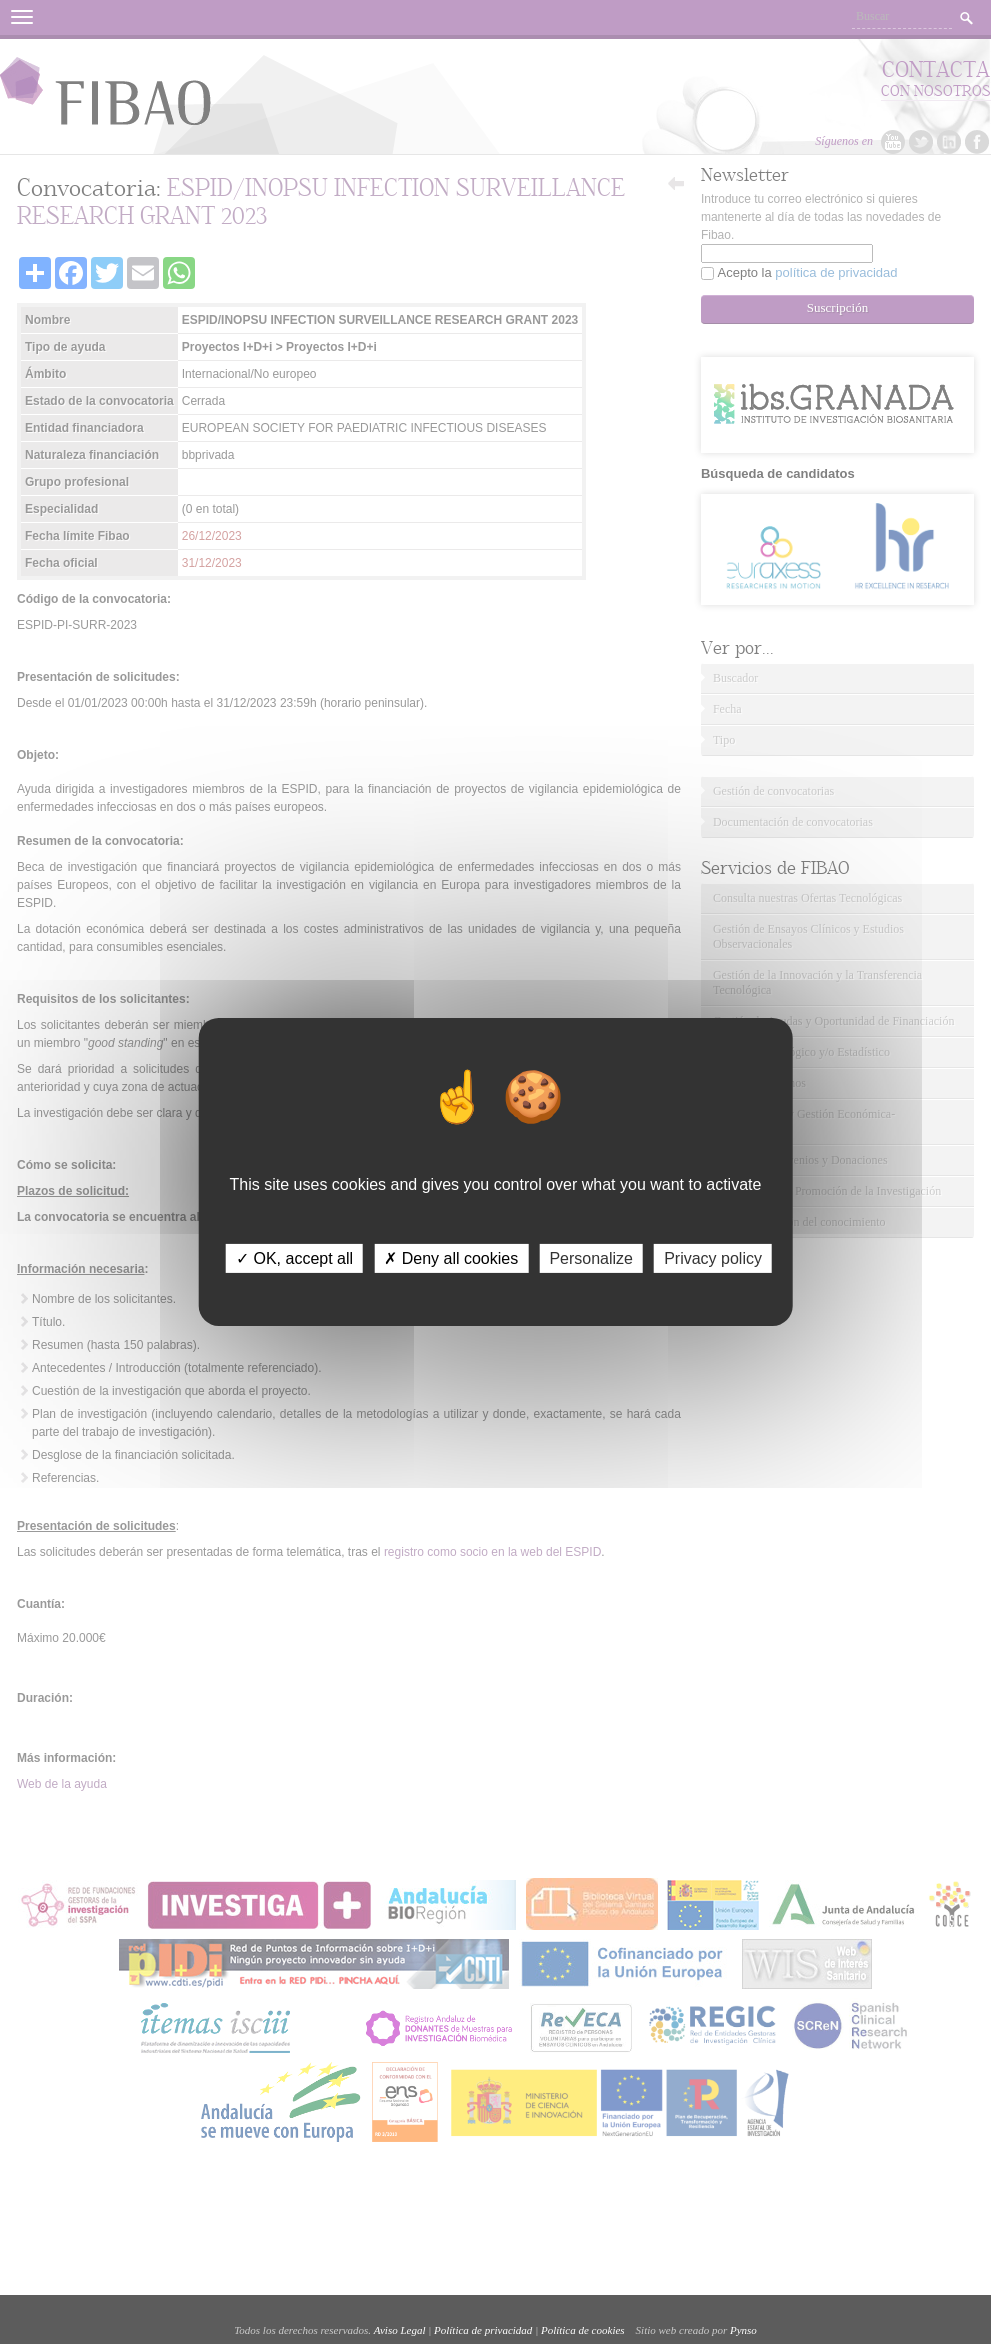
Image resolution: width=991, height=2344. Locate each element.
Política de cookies (583, 2330)
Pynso (743, 2330)
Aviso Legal (400, 2330)
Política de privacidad (483, 2330)
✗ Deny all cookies (451, 1258)
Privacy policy (713, 1258)
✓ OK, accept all (294, 1258)
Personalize (591, 1258)
